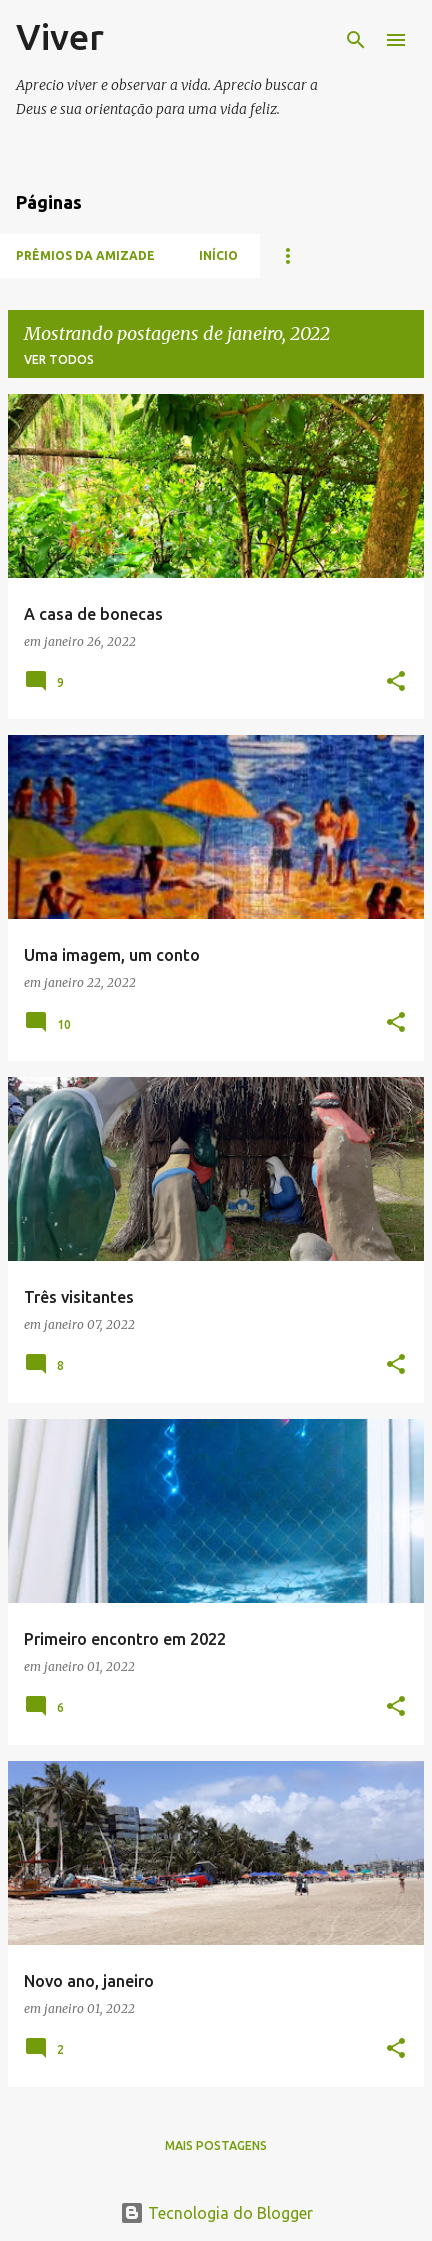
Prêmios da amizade (85, 255)
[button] (396, 682)
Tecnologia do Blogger (216, 2213)
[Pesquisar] (356, 40)
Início (218, 255)
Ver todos (59, 359)
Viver (60, 36)
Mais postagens (216, 2145)
